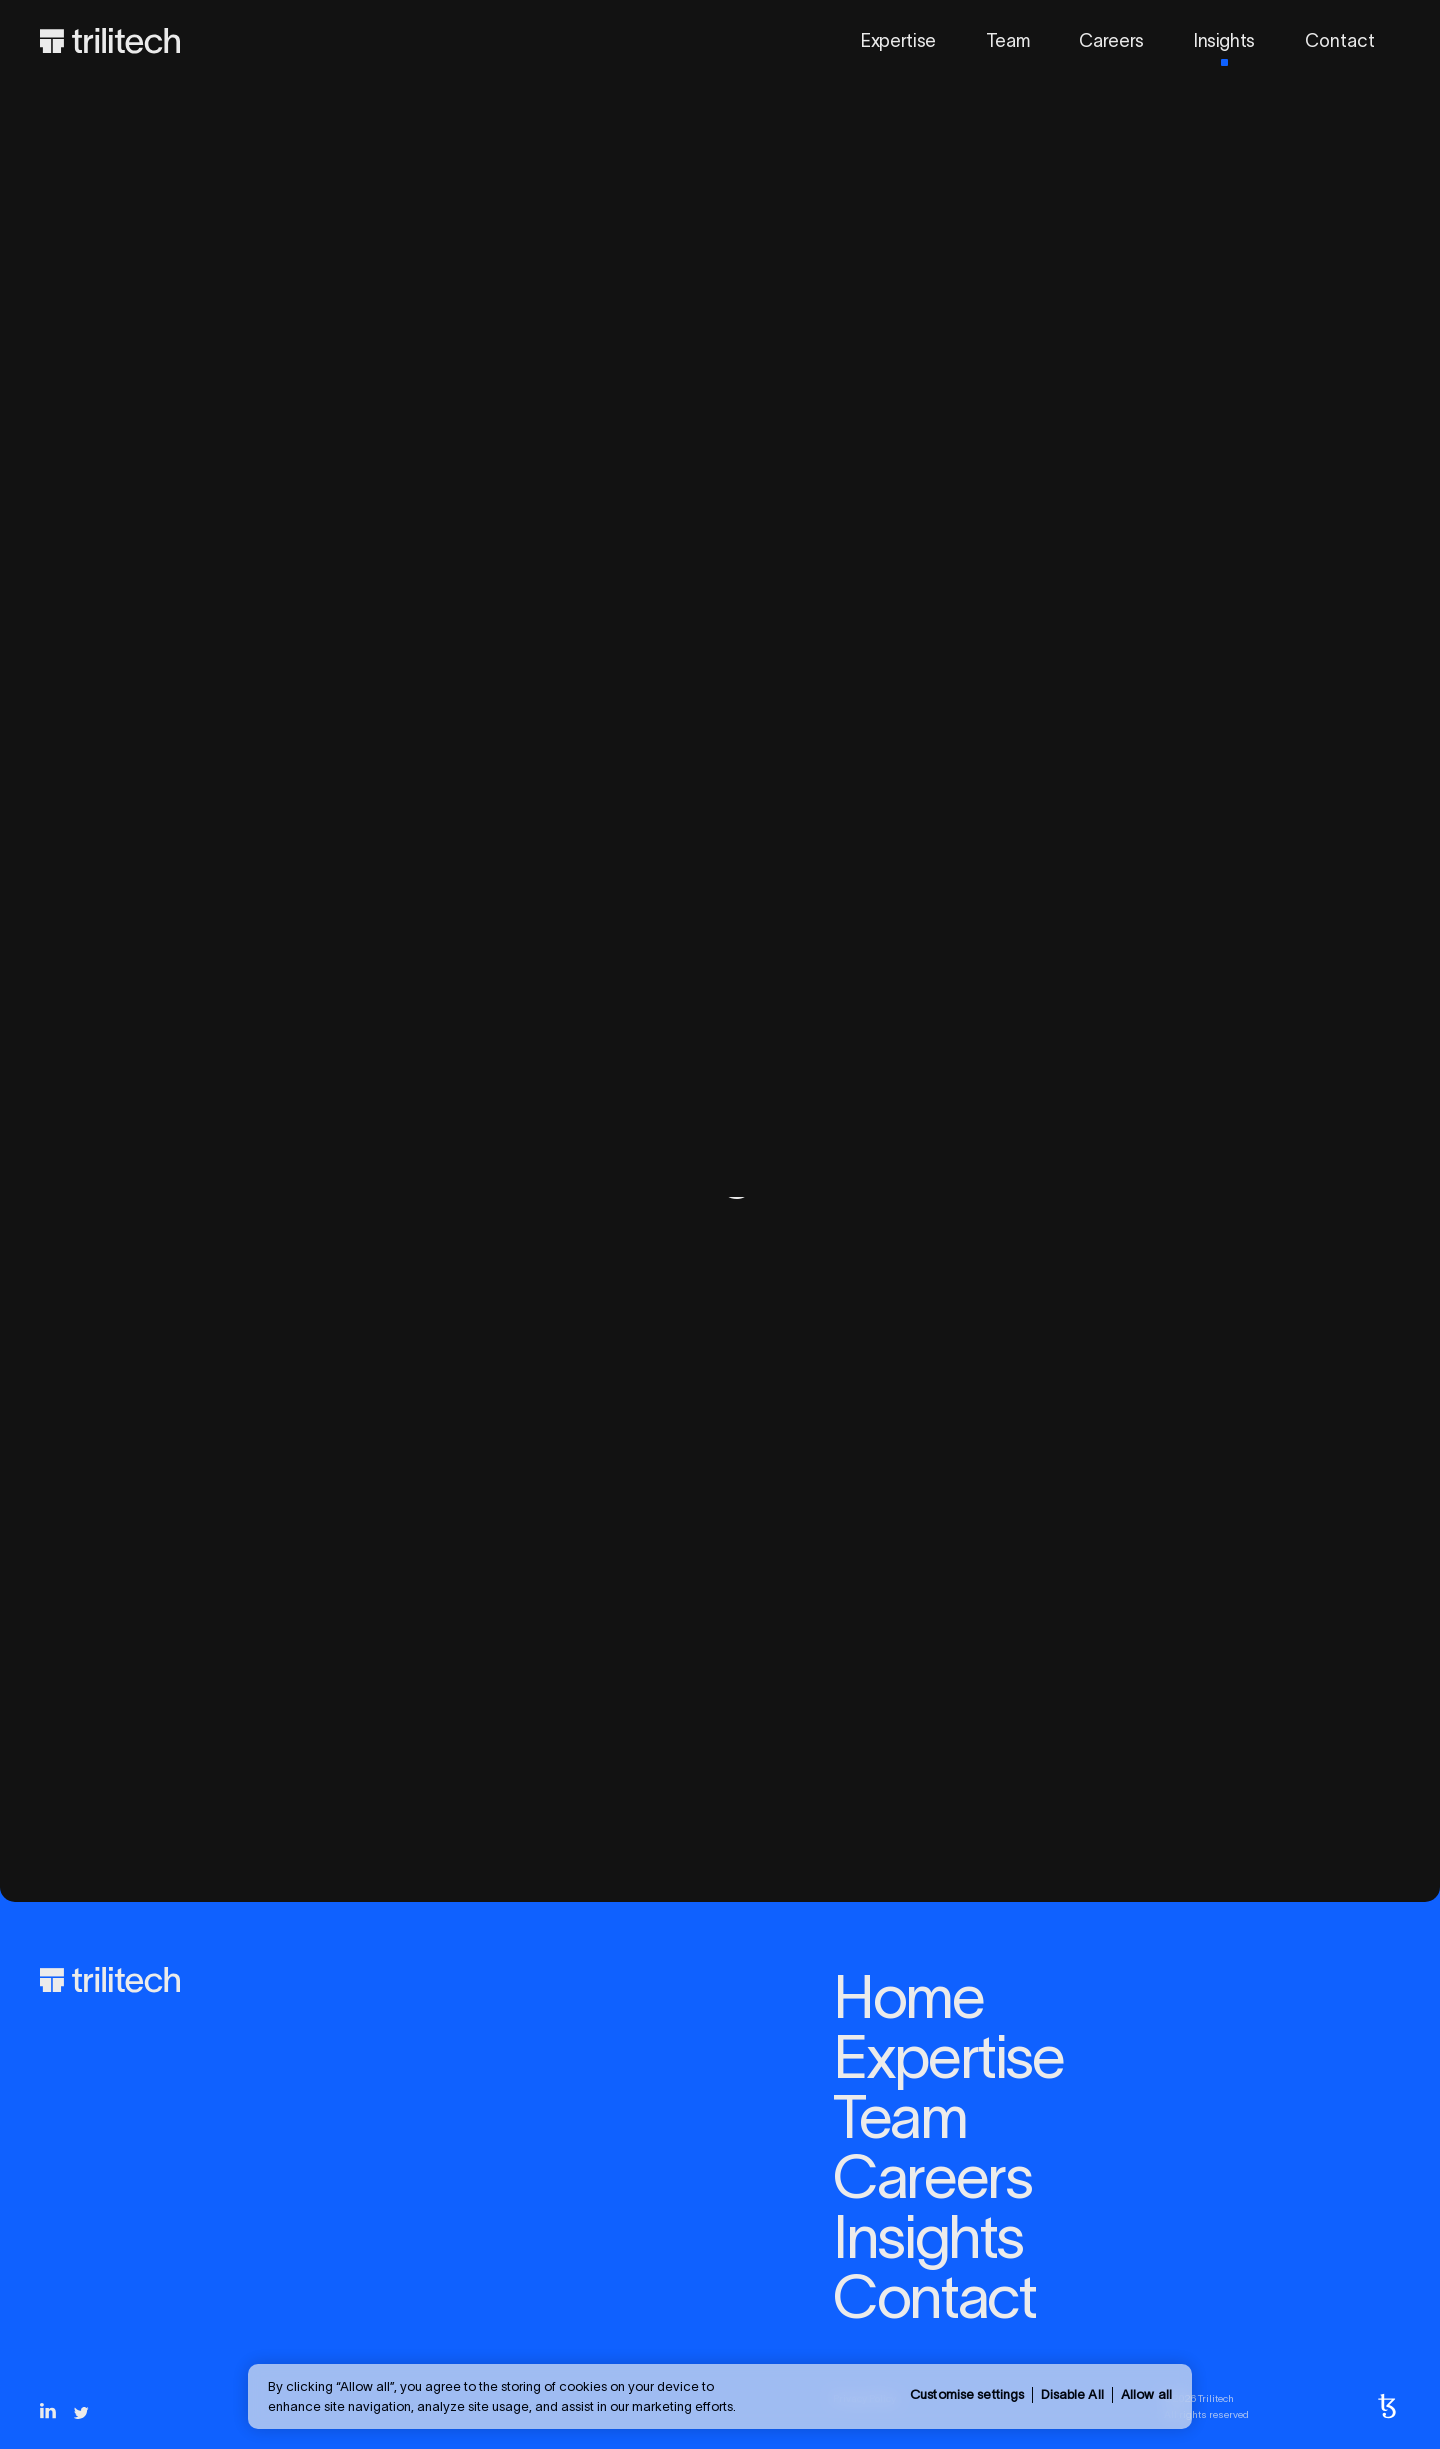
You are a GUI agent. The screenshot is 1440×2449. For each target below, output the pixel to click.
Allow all (1146, 2394)
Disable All (1072, 2394)
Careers (1111, 41)
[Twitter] (81, 2413)
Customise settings (967, 2394)
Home (908, 1996)
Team (1008, 41)
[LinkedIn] (48, 2411)
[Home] (110, 41)
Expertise (898, 41)
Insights (1224, 41)
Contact (1340, 41)
